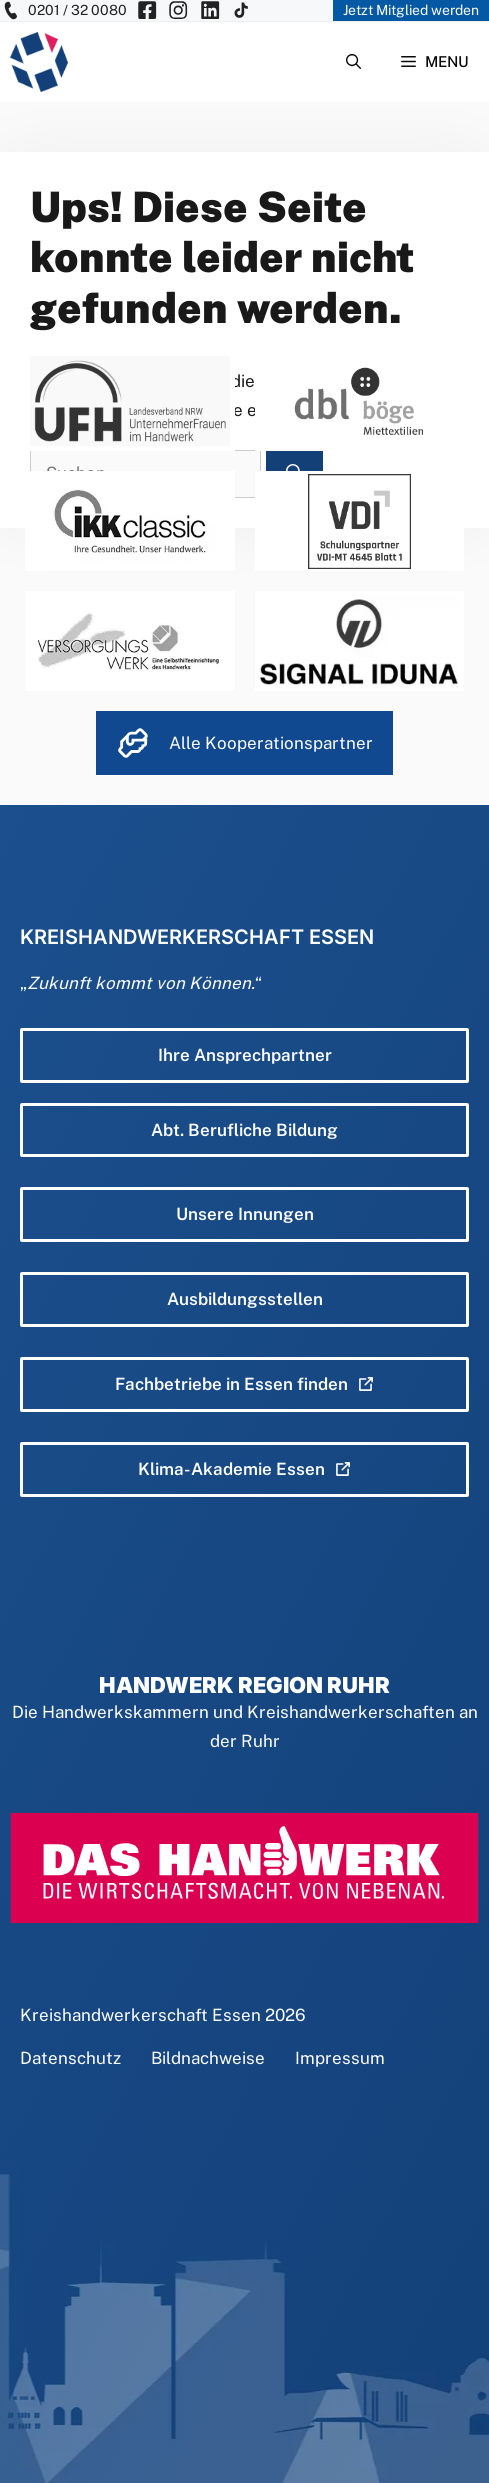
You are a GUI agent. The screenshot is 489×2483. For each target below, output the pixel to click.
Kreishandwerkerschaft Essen (140, 2015)
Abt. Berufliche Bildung (244, 1130)
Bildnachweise (208, 2058)
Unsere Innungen (245, 1214)
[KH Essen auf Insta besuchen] (178, 10)
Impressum (340, 2058)
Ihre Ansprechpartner (245, 1055)
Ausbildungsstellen (245, 1299)
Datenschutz (70, 2058)
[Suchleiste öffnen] (353, 62)
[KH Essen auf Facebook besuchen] (147, 10)
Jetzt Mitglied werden (411, 10)
